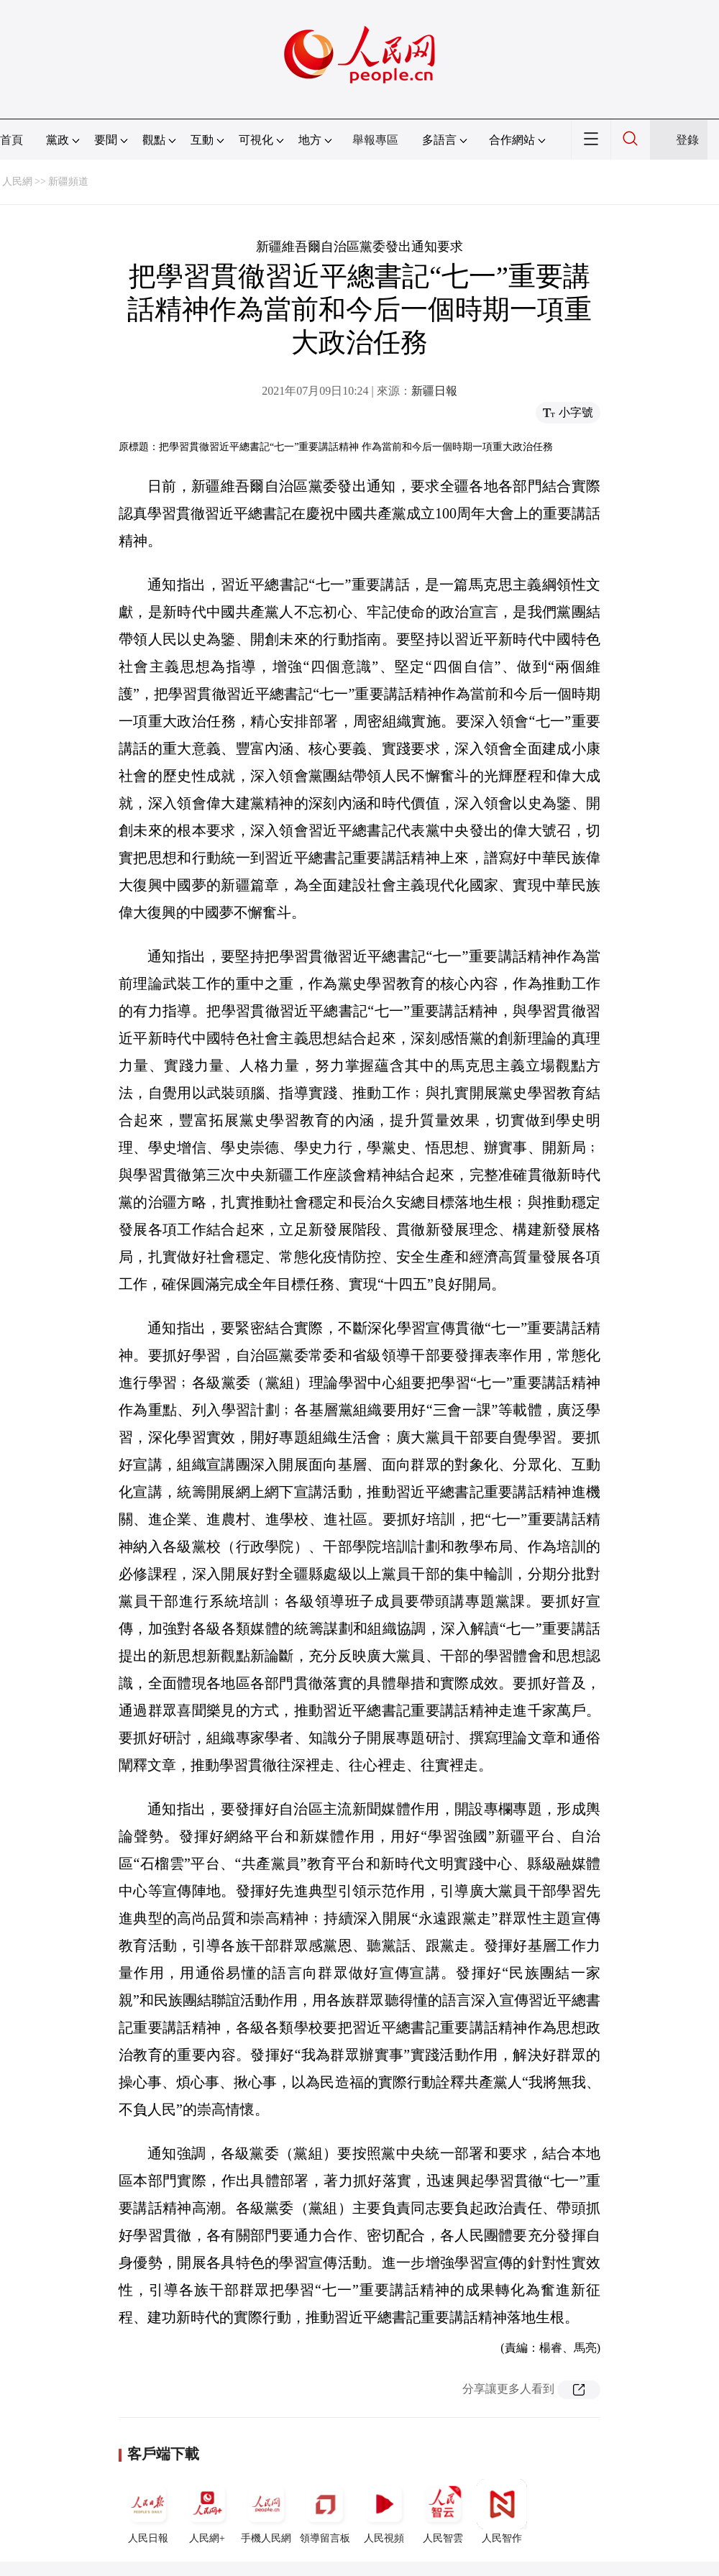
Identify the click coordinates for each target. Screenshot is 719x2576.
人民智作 (502, 2511)
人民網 (17, 181)
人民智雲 (443, 2511)
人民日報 (148, 2511)
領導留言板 (325, 2511)
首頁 (11, 140)
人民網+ (207, 2511)
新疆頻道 (68, 181)
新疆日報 (434, 391)
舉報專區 (375, 140)
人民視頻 (384, 2511)
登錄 (687, 140)
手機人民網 (266, 2511)
